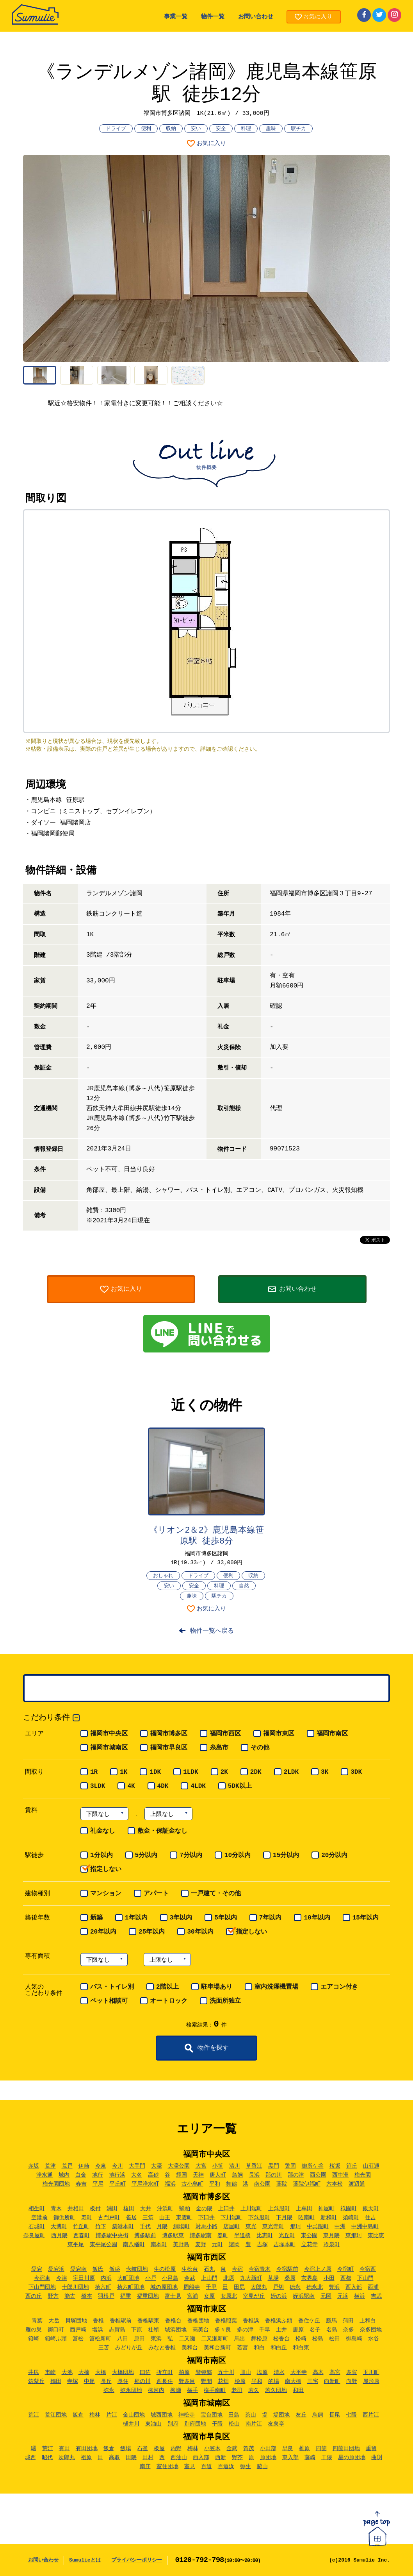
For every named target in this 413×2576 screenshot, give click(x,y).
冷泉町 (332, 2244)
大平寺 (298, 2372)
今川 (117, 2166)
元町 (217, 2244)
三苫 (103, 2348)
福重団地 (148, 2296)
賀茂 (248, 2448)
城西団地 (162, 2415)
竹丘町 (81, 2227)
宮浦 (192, 2296)
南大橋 (293, 2381)
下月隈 (284, 2218)
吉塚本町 (285, 2244)
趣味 (271, 129)
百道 (206, 2466)
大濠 (156, 2166)
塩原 (262, 2372)
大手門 (137, 2166)
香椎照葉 (226, 2321)
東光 (251, 2227)
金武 (189, 2278)
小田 (329, 2278)
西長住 (165, 2381)
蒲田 (348, 2321)
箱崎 (33, 2339)
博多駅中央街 (112, 2236)
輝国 (181, 2175)
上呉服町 (279, 2209)
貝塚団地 (76, 2321)
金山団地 (134, 2415)
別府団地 (195, 2424)
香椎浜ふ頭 (278, 2321)
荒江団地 (56, 2415)
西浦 (373, 2287)
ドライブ (116, 129)
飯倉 (78, 2415)
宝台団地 (212, 2415)
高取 (114, 2457)
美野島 (181, 2244)
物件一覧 (212, 17)
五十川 (226, 2372)
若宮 (242, 2348)
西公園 (318, 2175)
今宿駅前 (287, 2269)
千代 (145, 2227)
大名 (136, 2175)
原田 (139, 2339)
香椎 (98, 2321)
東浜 (156, 2339)
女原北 (229, 2296)
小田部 (268, 2448)
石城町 (36, 2227)
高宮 (334, 2372)
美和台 (190, 2348)
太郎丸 (259, 2287)
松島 (317, 2339)
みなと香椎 (162, 2348)
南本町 (159, 2244)
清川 (234, 2166)
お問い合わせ (255, 17)
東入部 (290, 2457)
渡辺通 (357, 2184)
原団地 (268, 2457)
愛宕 (36, 2269)
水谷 (373, 2339)
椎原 (304, 2448)
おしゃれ (163, 1576)
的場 (273, 2381)
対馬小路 (206, 2227)
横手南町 (215, 2390)
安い (196, 129)
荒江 (33, 2415)
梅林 (94, 2415)
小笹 (217, 2166)
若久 (253, 2390)
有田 (64, 2448)
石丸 (209, 2269)
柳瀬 (175, 2390)
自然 (244, 1586)
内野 (176, 2448)
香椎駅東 (148, 2321)
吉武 (376, 2296)
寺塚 (72, 2381)
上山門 (209, 2278)
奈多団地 (371, 2330)
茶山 (250, 2415)
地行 (97, 2175)
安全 (221, 129)
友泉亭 (276, 2424)
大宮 (201, 2166)
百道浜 (226, 2466)
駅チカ (298, 129)
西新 (220, 2457)
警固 (290, 2166)
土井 (281, 2330)
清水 (279, 2372)
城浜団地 (176, 2330)
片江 (111, 2415)
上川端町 (251, 2209)
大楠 (83, 2372)
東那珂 (353, 2236)
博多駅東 (173, 2236)
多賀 (351, 2372)
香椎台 (173, 2321)
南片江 (254, 2424)
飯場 (125, 2448)
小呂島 (170, 2278)
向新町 (332, 2381)
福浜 (170, 2184)
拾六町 (103, 2287)
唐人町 (218, 2175)
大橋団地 (123, 2372)
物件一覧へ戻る (212, 1631)
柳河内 (156, 2390)
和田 (298, 2390)
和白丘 (279, 2348)
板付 (95, 2209)
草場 (273, 2278)
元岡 (325, 2296)
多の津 (245, 2330)
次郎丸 (67, 2457)
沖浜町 (165, 2209)
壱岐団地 (137, 2269)
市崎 (50, 2372)
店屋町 (231, 2227)
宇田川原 (84, 2278)
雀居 (131, 2218)
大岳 (53, 2321)
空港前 (39, 2218)
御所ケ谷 (313, 2166)
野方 (53, 2296)
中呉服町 (318, 2227)
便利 (146, 129)
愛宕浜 (56, 2269)
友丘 (301, 2415)
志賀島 (117, 2330)
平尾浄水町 (145, 2184)
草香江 (254, 2166)
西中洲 (340, 2175)
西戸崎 (78, 2330)
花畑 (223, 2381)
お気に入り (211, 143)
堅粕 (184, 2209)
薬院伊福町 (306, 2184)
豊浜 (334, 2287)
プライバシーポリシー (136, 2560)
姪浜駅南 (304, 2296)
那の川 (273, 2175)
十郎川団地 (75, 2287)
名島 (331, 2330)
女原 (209, 2296)
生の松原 (165, 2269)
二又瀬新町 (214, 2339)
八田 (122, 2339)
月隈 (162, 2227)
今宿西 (368, 2269)
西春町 (81, 2236)
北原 (228, 2278)
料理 (246, 129)
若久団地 (276, 2390)
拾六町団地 (130, 2287)
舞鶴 (231, 2184)
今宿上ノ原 (317, 2269)
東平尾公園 (103, 2244)
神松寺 (186, 2415)
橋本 (86, 2296)
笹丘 (351, 2166)
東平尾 (76, 2244)
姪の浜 (279, 2296)
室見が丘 (254, 2296)
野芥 (237, 2457)
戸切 (278, 2287)
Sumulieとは (85, 2560)
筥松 (78, 2339)
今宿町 (345, 2269)
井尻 (33, 2372)
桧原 (240, 2381)
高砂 (153, 2175)
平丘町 (117, 2184)
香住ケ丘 (309, 2321)
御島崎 (354, 2339)
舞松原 (259, 2339)
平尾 (98, 2184)
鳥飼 (237, 2175)
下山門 (365, 2278)
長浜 (254, 2175)
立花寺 (309, 2244)
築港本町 (123, 2227)
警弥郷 (204, 2372)
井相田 (76, 2209)
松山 (234, 2424)
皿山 (245, 2372)
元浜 (342, 2296)
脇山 (262, 2466)
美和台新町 (217, 2348)
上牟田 (304, 2209)
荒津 (50, 2166)
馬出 (239, 2339)
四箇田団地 (346, 2448)
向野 (351, 2381)
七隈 (351, 2415)
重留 (371, 2448)
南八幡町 (134, 2244)
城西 (30, 2457)
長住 (122, 2381)
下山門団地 (42, 2287)
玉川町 (371, 2372)
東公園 (309, 2236)
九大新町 (251, 2278)
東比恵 (376, 2236)
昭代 (47, 2457)
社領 (153, 2330)
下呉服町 (259, 2218)
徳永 (295, 2287)
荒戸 (67, 2166)
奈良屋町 (34, 2236)
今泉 (100, 2166)
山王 (164, 2218)
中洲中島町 (365, 2227)
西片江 (371, 2415)
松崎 (301, 2339)
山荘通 (371, 2166)
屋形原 (371, 2381)
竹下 (100, 2227)
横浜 (359, 2296)
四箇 (321, 2448)
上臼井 (226, 2209)
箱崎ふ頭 (56, 2339)
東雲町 (184, 2218)
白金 (80, 2175)
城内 (64, 2175)
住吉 (370, 2218)
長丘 (106, 2381)
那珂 (295, 2227)
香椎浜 (251, 2321)
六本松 (334, 2184)
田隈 (131, 2457)
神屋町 (326, 2209)
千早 (264, 2330)
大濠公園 (179, 2166)
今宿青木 (260, 2269)
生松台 (190, 2269)
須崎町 (351, 2218)
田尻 (239, 2287)
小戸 (150, 2278)
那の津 (296, 2175)
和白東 (301, 2348)
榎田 (128, 2209)
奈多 (348, 2330)
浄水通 (44, 2175)
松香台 (281, 2339)
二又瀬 (187, 2339)
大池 (67, 2372)
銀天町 (371, 2209)
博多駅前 (145, 2236)
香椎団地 (198, 2321)
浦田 (112, 2209)
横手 (192, 2390)
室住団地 (167, 2466)
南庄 (145, 2466)
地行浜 (117, 2175)
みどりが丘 (128, 2348)
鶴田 (55, 2381)
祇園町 (348, 2209)
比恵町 (264, 2236)
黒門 (273, 2166)
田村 (147, 2457)
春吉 (81, 2184)
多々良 (223, 2330)
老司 (236, 2390)
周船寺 (191, 2287)
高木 (318, 2372)
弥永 (108, 2390)
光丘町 (287, 2236)
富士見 (173, 2296)
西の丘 (33, 2296)
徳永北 (314, 2287)
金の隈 (204, 2209)
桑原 (290, 2278)
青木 (56, 2209)
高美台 (200, 2330)
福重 (125, 2296)
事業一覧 (175, 17)
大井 (145, 2209)
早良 (287, 2448)
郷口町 (56, 2330)
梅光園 (362, 2175)
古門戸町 (109, 2218)
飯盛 (114, 2269)
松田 (334, 2339)
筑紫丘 (36, 2381)
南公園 (262, 2184)
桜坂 (334, 2166)
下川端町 (231, 2218)
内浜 (106, 2278)
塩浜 (97, 2330)
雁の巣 (33, 2330)
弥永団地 (131, 2390)
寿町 (86, 2218)
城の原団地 (164, 2287)
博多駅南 (201, 2236)
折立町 (165, 2372)
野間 (206, 2381)
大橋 (100, 2372)
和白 (259, 2348)
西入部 (353, 2287)
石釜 (142, 2448)
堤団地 (281, 2415)
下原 (136, 2330)
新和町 (328, 2218)
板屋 (159, 2448)
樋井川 (131, 2424)
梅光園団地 (56, 2184)
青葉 (37, 2321)
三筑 (147, 2218)
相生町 (36, 2209)
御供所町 (64, 2218)
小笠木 (212, 2448)
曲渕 (376, 2457)
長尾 (334, 2415)
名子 (315, 2330)
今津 (61, 2278)
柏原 (184, 2372)
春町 (222, 2236)
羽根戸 (106, 2296)
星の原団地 (351, 2457)
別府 (172, 2424)
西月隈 (59, 2236)
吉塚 (262, 2244)
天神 (198, 2175)
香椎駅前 (121, 2321)
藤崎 (309, 2457)
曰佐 (145, 2372)
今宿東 (42, 2278)
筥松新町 (100, 2339)
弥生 (245, 2466)
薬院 (281, 2184)
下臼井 (206, 2218)
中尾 (89, 2381)
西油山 (179, 2457)
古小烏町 (192, 2184)
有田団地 (87, 2448)
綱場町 (181, 2227)
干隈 (217, 2424)
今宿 (237, 2269)
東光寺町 (273, 2227)
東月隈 (331, 2236)
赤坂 (33, 2166)
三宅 (312, 2381)
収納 (171, 129)
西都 (345, 2278)
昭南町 (306, 2218)
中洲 (340, 2227)
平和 (214, 2184)
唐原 (298, 2330)
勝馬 (331, 2321)
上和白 (368, 2321)
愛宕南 (78, 2269)
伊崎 (83, 2166)
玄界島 (309, 2278)
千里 (211, 2287)
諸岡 (234, 2244)
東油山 (153, 2424)
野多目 (187, 2381)
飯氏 (98, 2269)
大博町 (59, 2227)
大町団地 (128, 2278)
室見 (189, 2466)
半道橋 (242, 2236)
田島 (233, 2415)
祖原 (86, 2457)
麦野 (200, 2244)
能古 (69, 2296)
